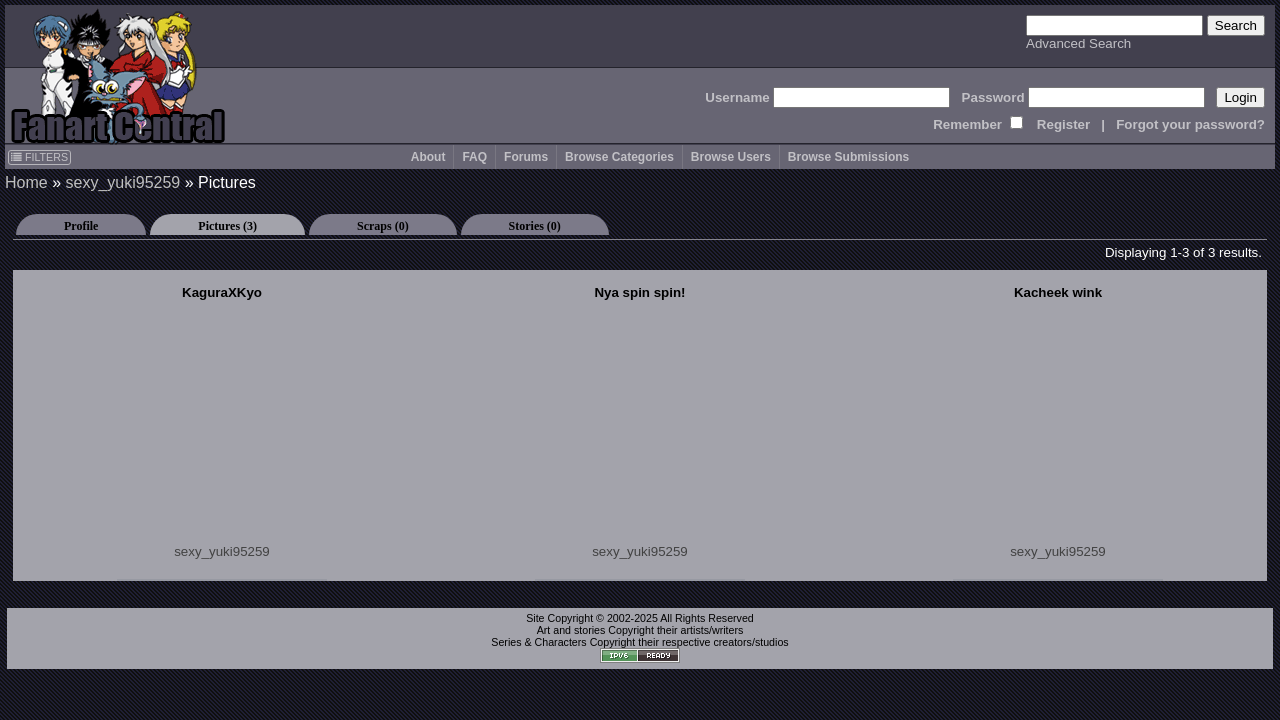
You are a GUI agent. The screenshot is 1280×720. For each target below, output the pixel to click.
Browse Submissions (848, 157)
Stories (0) (535, 226)
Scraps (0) (383, 226)
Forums (526, 157)
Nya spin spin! (639, 292)
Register (1063, 124)
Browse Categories (619, 157)
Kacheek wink (1058, 292)
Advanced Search (1078, 43)
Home (26, 182)
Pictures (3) (227, 226)
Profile (81, 226)
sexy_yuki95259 (122, 182)
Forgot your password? (1190, 124)
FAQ (474, 157)
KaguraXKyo (222, 292)
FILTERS (39, 157)
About (428, 157)
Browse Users (731, 157)
